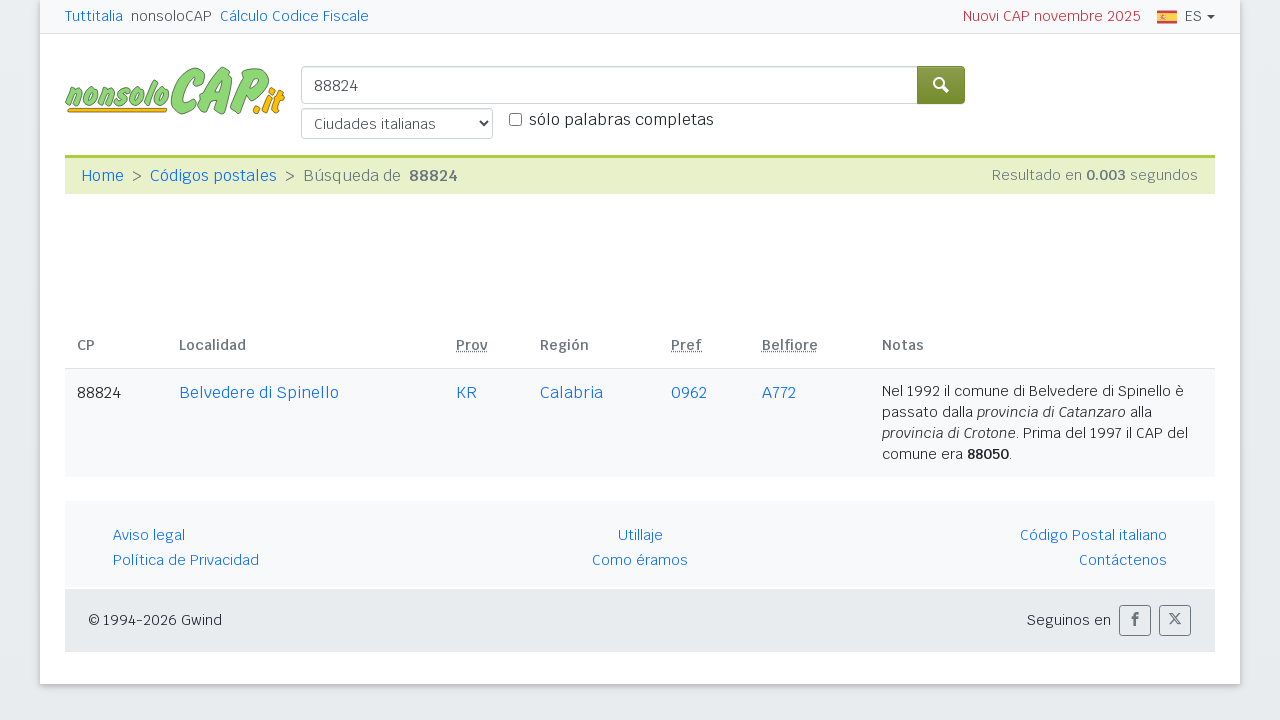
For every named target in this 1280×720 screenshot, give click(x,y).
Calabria (571, 392)
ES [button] (1179, 16)
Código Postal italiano (1093, 535)
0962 (689, 392)
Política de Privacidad (186, 560)
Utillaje (640, 535)
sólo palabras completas (621, 119)
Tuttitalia (94, 16)
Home (102, 175)
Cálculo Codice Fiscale (294, 16)
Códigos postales (213, 175)
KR (466, 392)
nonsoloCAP (171, 16)
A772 (779, 392)
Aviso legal (149, 535)
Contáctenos (1123, 560)
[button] (1135, 620)
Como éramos (640, 560)
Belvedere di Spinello (259, 392)
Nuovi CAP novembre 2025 (1052, 16)
